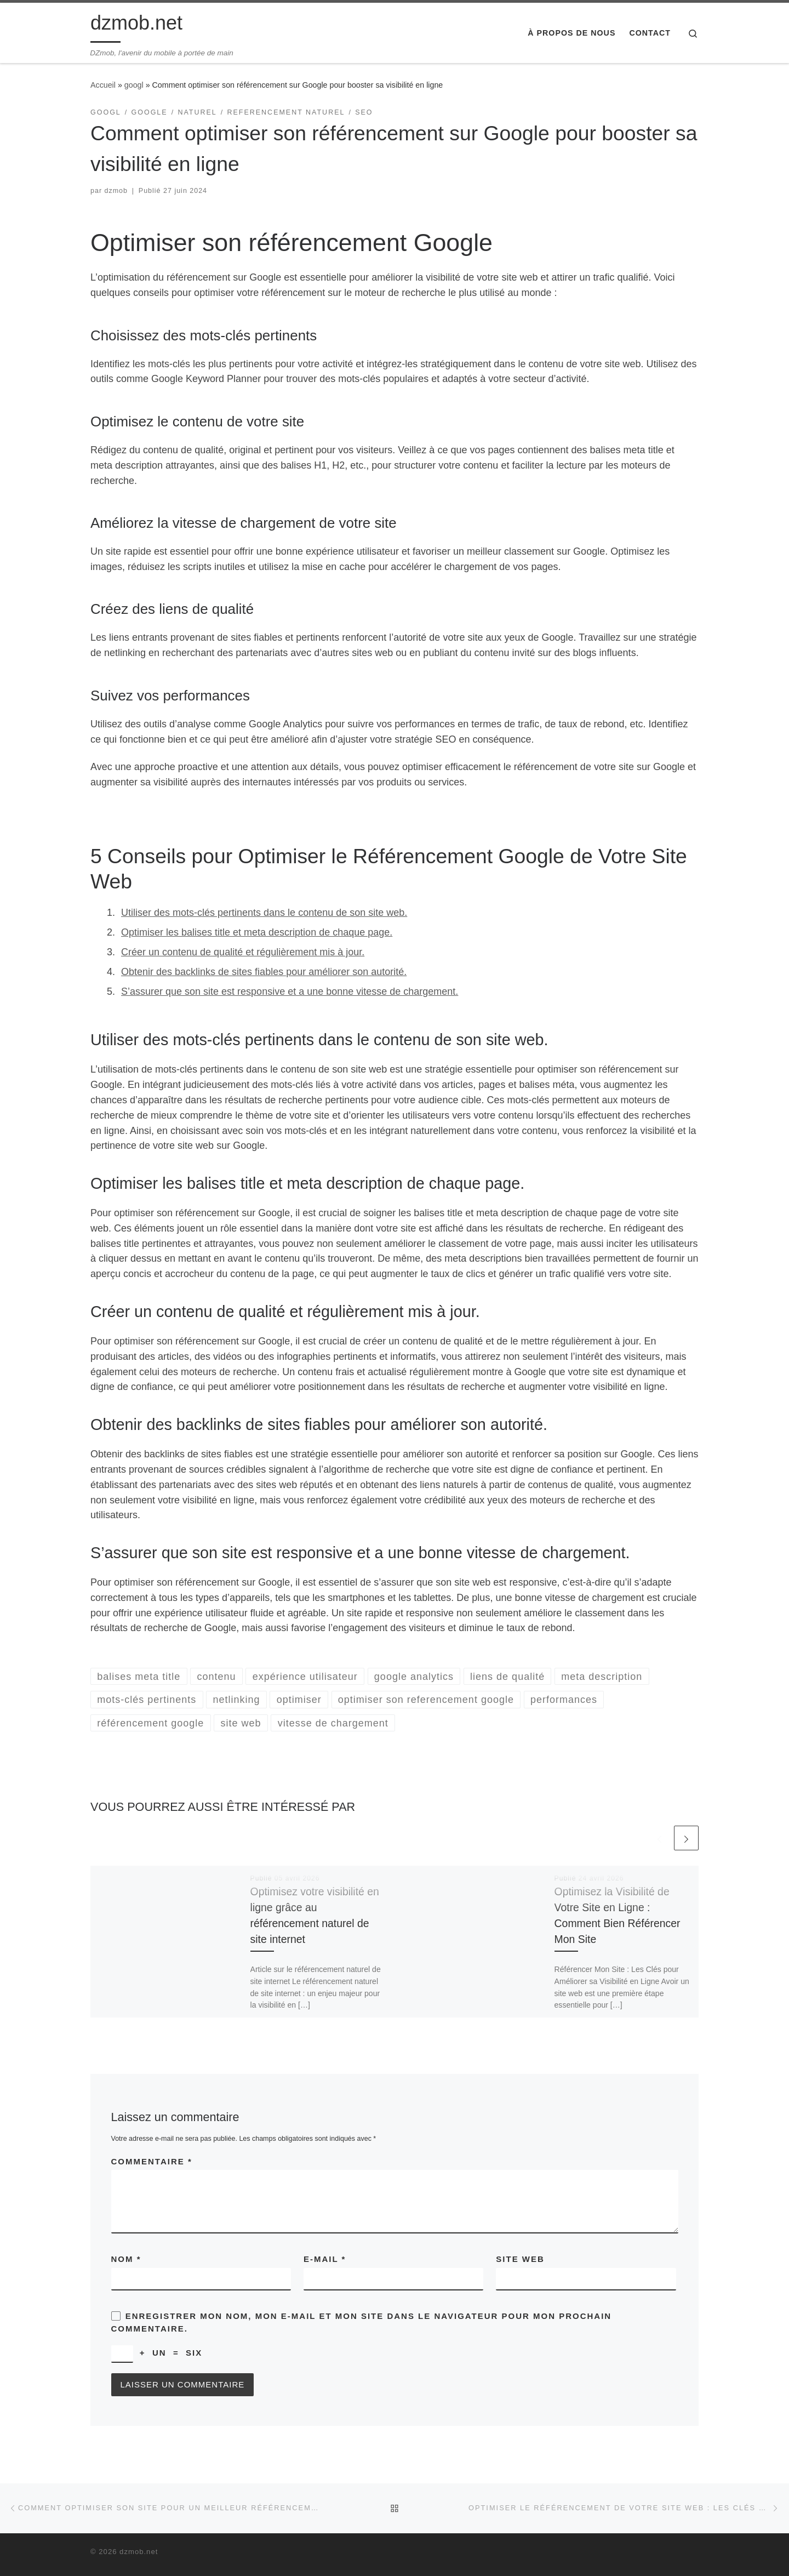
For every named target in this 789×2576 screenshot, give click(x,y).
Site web (520, 2259)
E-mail (325, 2259)
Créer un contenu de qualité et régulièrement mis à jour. (242, 952)
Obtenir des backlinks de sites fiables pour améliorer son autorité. (264, 971)
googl (134, 85)
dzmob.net (138, 2551)
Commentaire (151, 2161)
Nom (126, 2259)
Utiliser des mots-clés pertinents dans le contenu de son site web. (264, 912)
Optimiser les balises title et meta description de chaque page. (256, 932)
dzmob (116, 191)
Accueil (103, 85)
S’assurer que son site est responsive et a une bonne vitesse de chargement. (289, 991)
